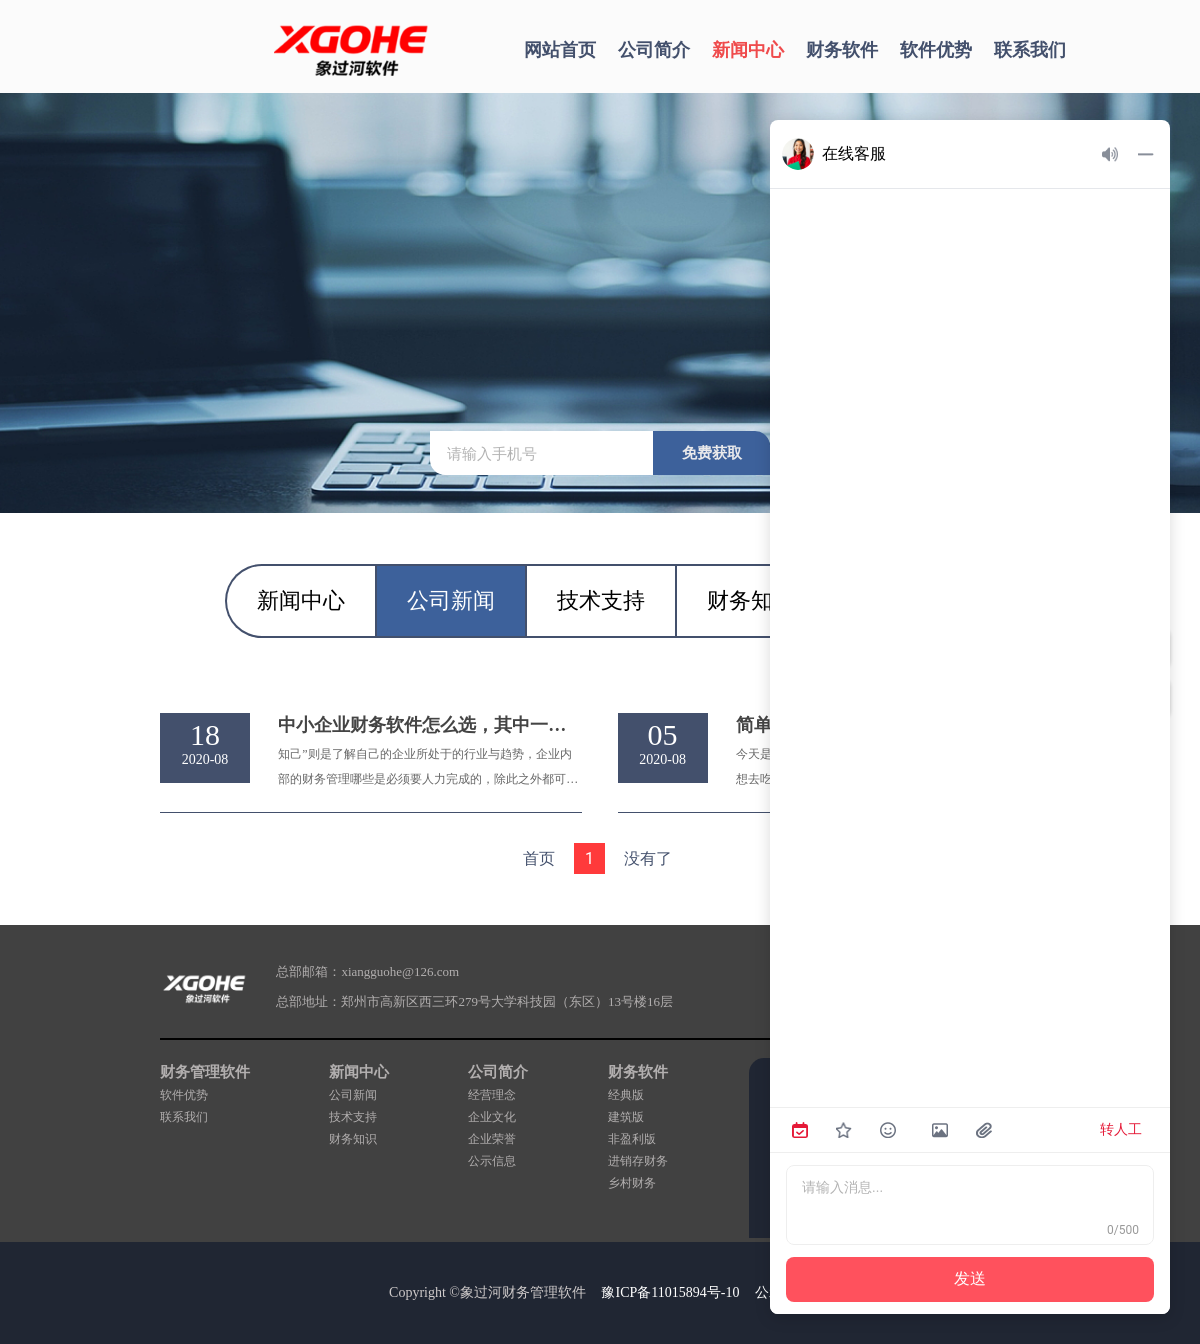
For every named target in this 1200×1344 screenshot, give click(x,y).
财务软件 (842, 50)
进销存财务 (638, 1161)
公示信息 (492, 1161)
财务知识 (353, 1139)
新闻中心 (748, 50)
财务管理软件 (205, 1072)
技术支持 (353, 1117)
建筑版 (626, 1117)
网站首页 (560, 50)
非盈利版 (632, 1139)
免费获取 (712, 452)
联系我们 (1030, 50)
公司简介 (654, 50)
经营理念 (492, 1095)
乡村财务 (632, 1183)
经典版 (626, 1095)
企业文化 (492, 1117)
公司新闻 (353, 1095)
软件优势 (936, 50)
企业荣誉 (492, 1139)
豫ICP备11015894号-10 (670, 1292)
